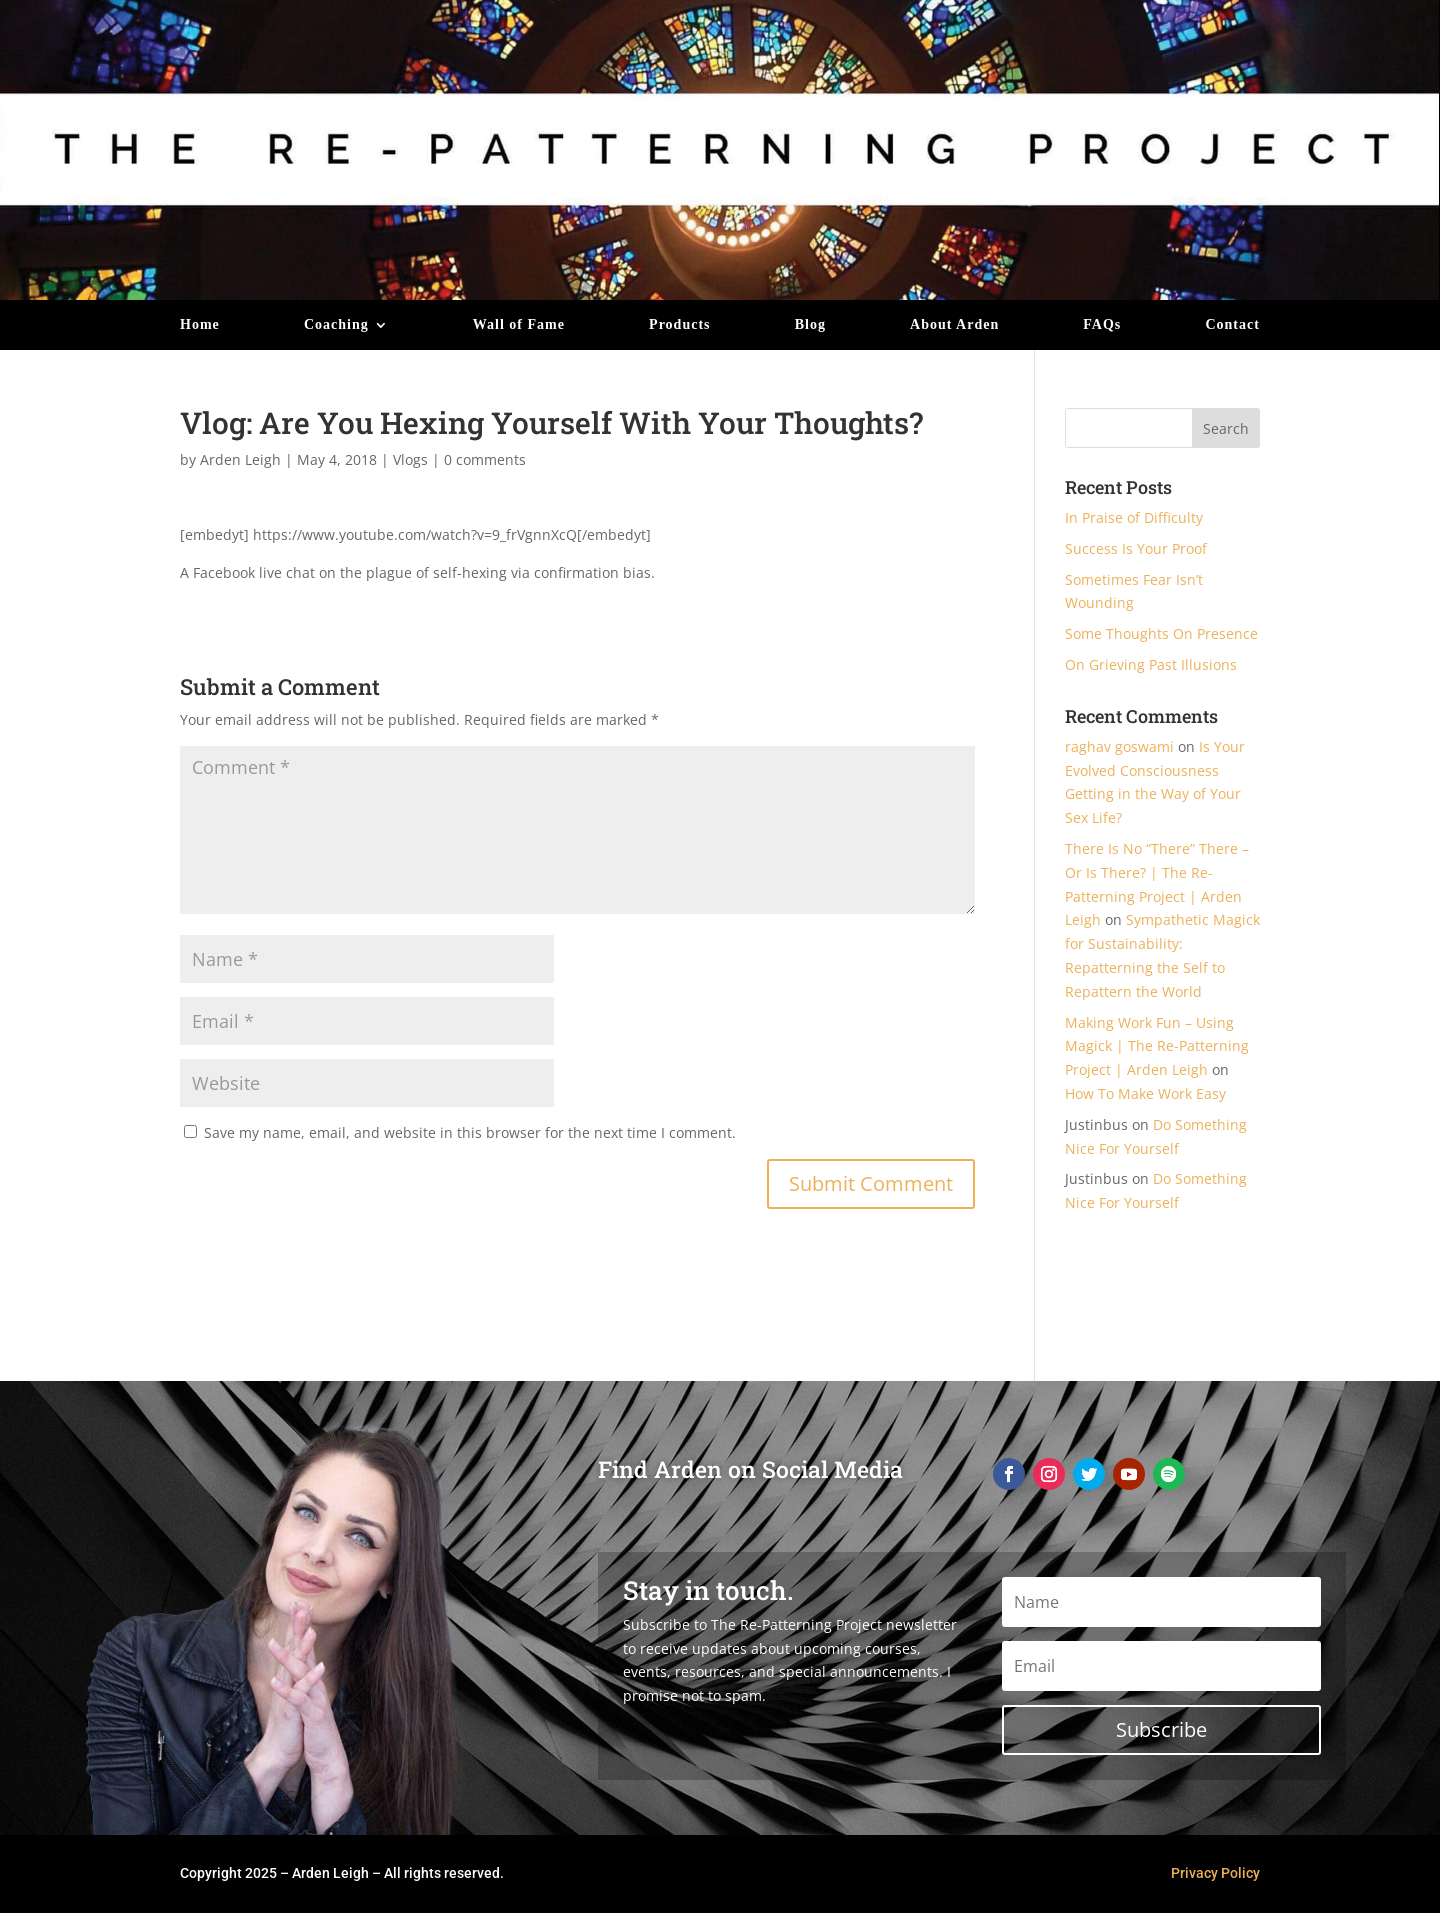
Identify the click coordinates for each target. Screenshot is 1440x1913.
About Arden (954, 325)
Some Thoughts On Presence (1161, 633)
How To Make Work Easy (1145, 1093)
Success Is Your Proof (1136, 548)
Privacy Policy (1215, 1873)
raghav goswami (1119, 746)
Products (679, 325)
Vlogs (410, 459)
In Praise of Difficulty (1134, 517)
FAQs (1102, 325)
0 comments (485, 459)
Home (200, 325)
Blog (810, 325)
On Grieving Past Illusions (1151, 664)
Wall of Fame (519, 325)
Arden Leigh (240, 459)
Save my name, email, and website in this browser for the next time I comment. (470, 1132)
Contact (1232, 325)
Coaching (336, 325)
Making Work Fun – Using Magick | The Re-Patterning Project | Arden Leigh (1157, 1046)
